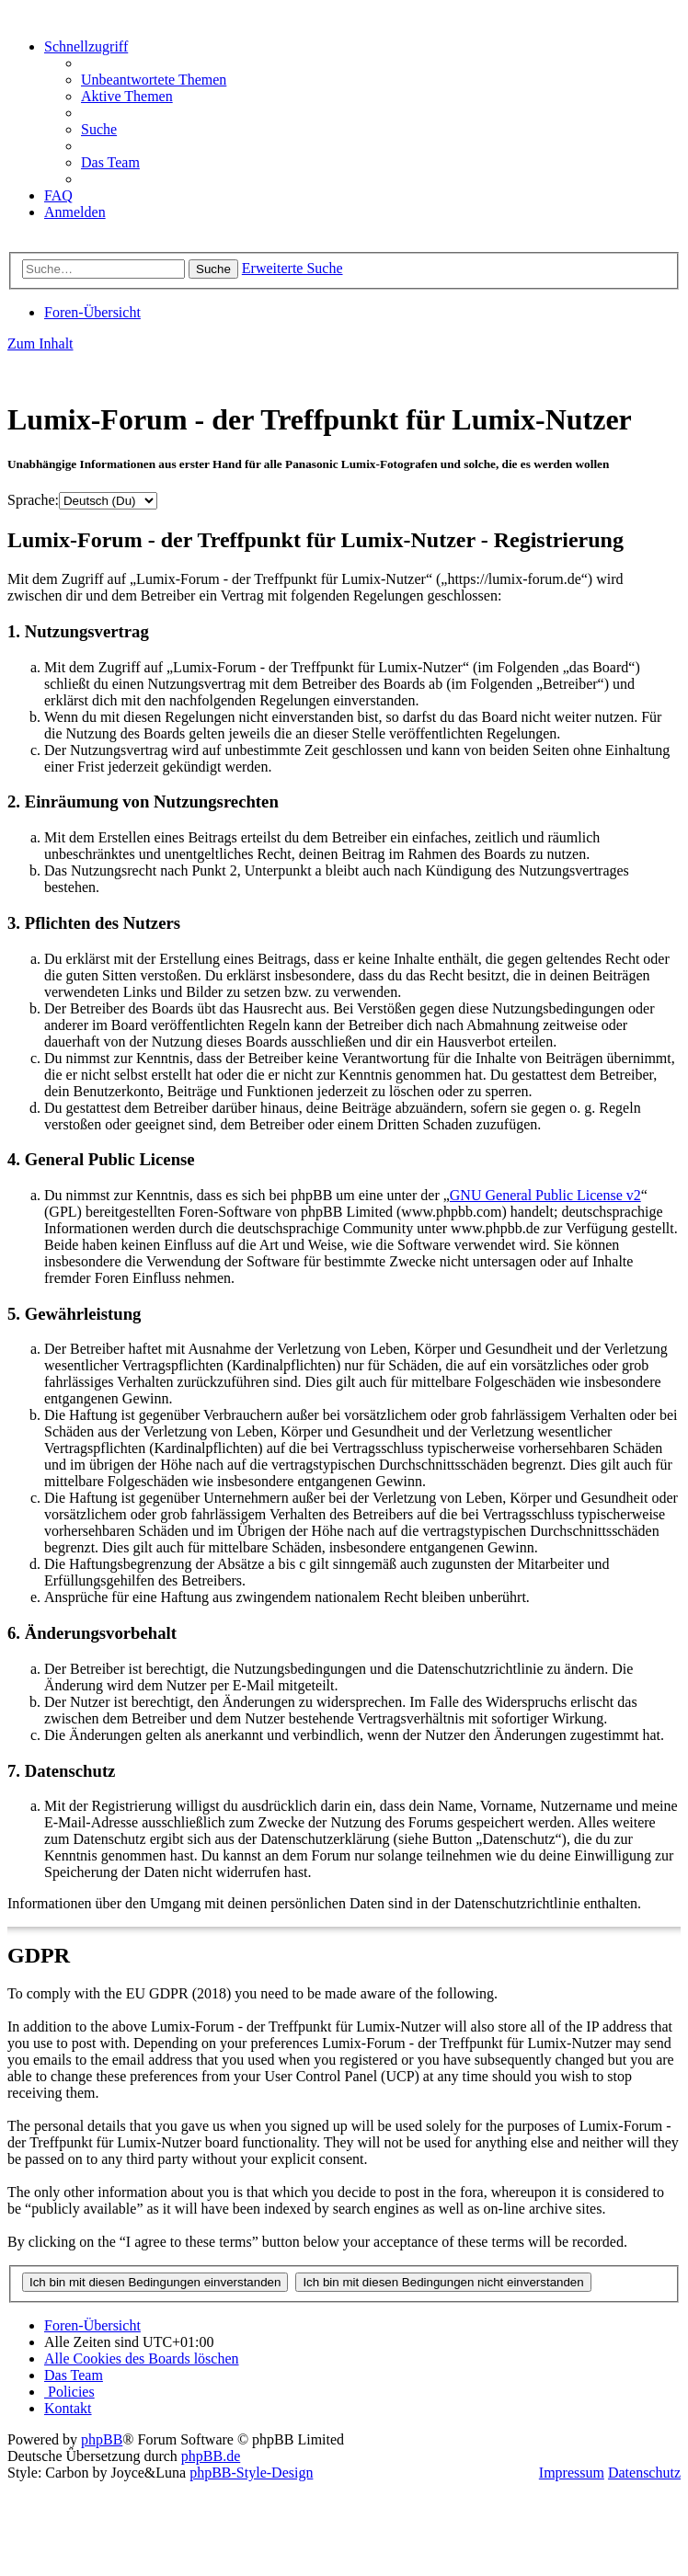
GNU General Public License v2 (545, 1195)
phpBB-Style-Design (251, 2472)
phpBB (101, 2439)
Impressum (571, 2472)
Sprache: (33, 500)
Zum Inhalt (40, 343)
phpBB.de (210, 2456)
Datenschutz (644, 2472)
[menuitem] (153, 79)
